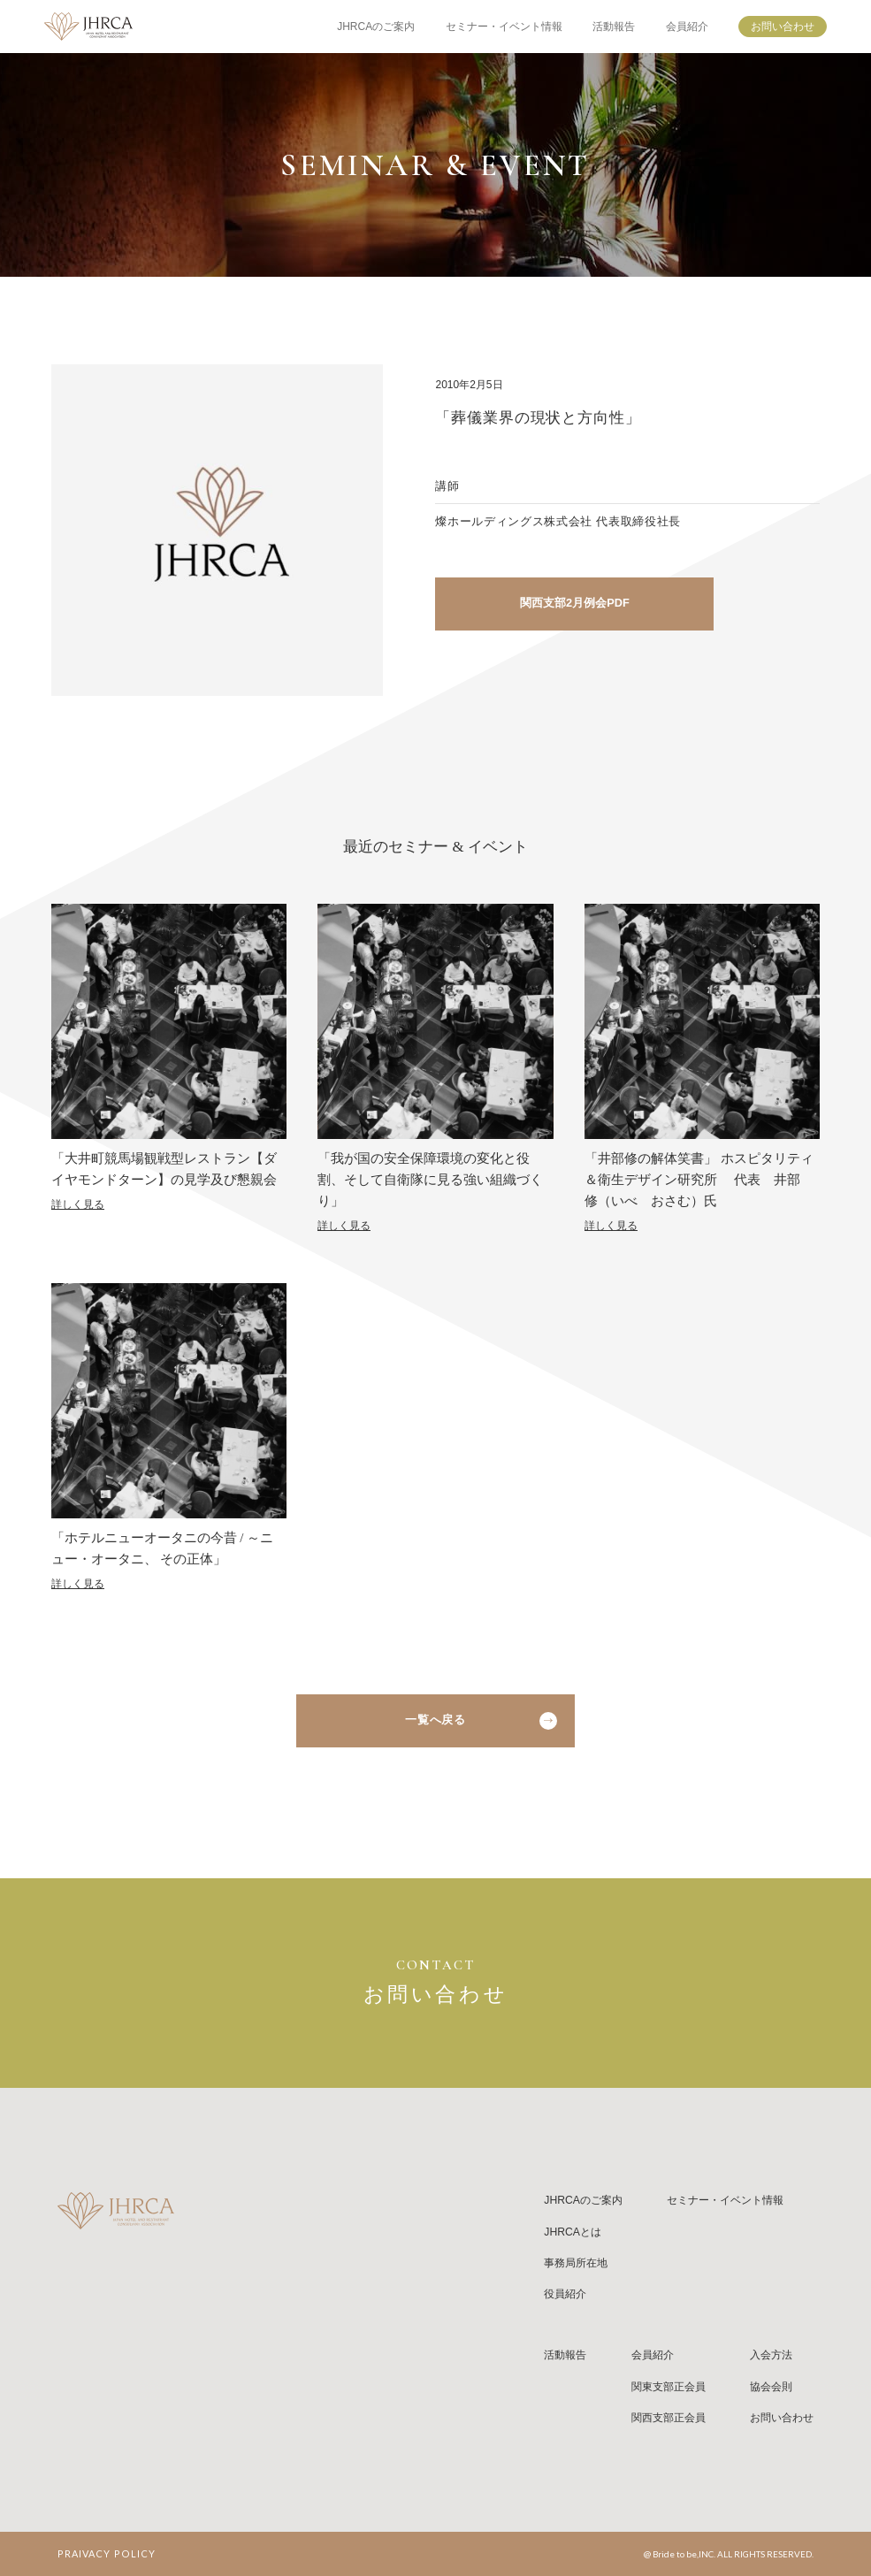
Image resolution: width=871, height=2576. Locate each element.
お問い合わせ (782, 26)
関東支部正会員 (668, 2387)
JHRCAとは (572, 2232)
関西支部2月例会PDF (575, 602)
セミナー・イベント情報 (504, 26)
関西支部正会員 (668, 2418)
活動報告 (613, 26)
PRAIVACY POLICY (106, 2553)
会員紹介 (687, 26)
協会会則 (771, 2387)
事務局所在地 (575, 2263)
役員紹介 (565, 2294)
